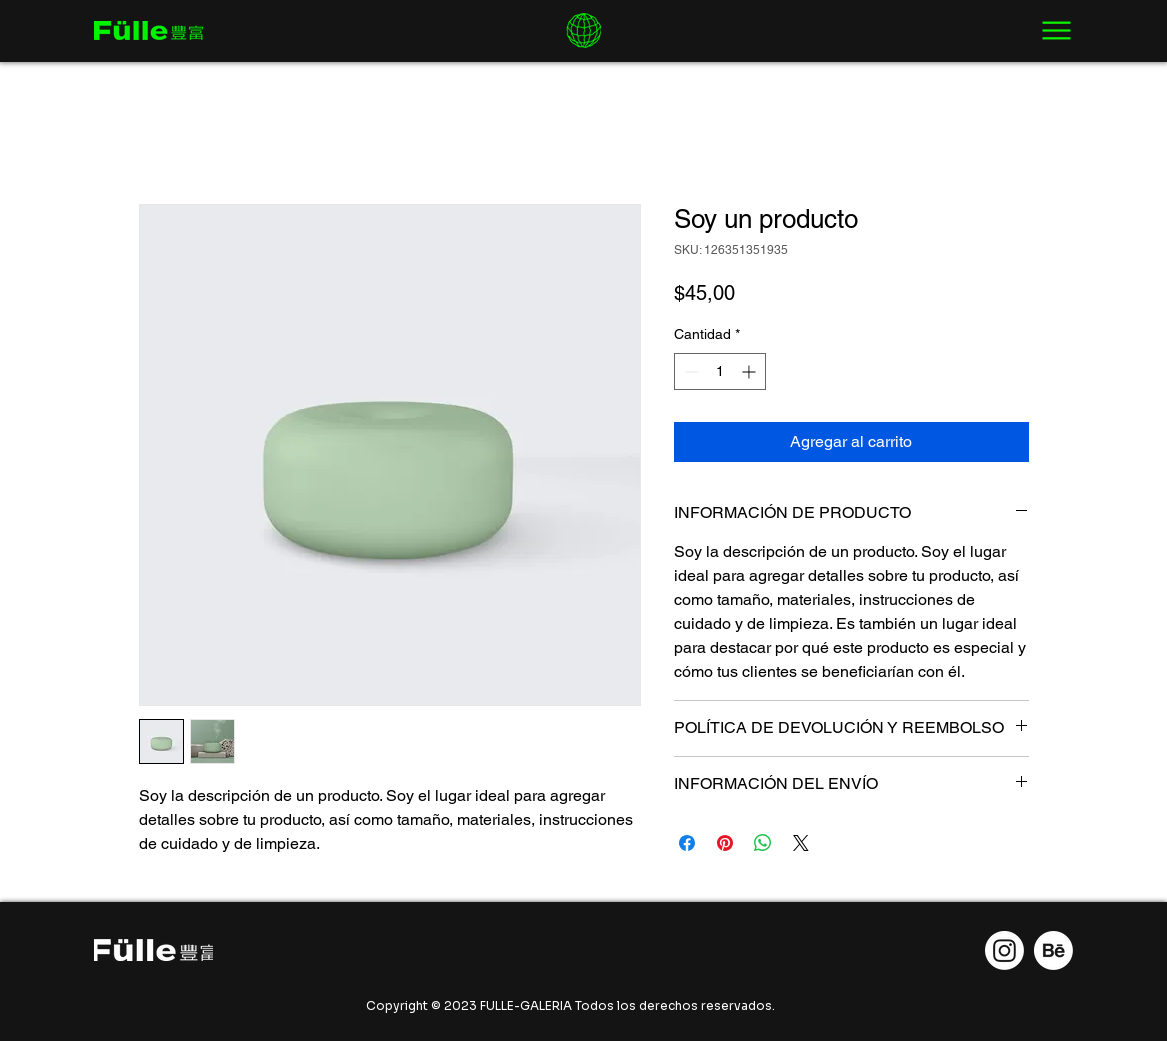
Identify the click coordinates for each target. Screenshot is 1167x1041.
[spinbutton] (720, 371)
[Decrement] (689, 371)
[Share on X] (801, 843)
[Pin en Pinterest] (725, 843)
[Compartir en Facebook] (687, 843)
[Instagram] (1004, 950)
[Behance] (1053, 950)
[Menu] (1056, 30)
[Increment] (750, 371)
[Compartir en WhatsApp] (763, 843)
